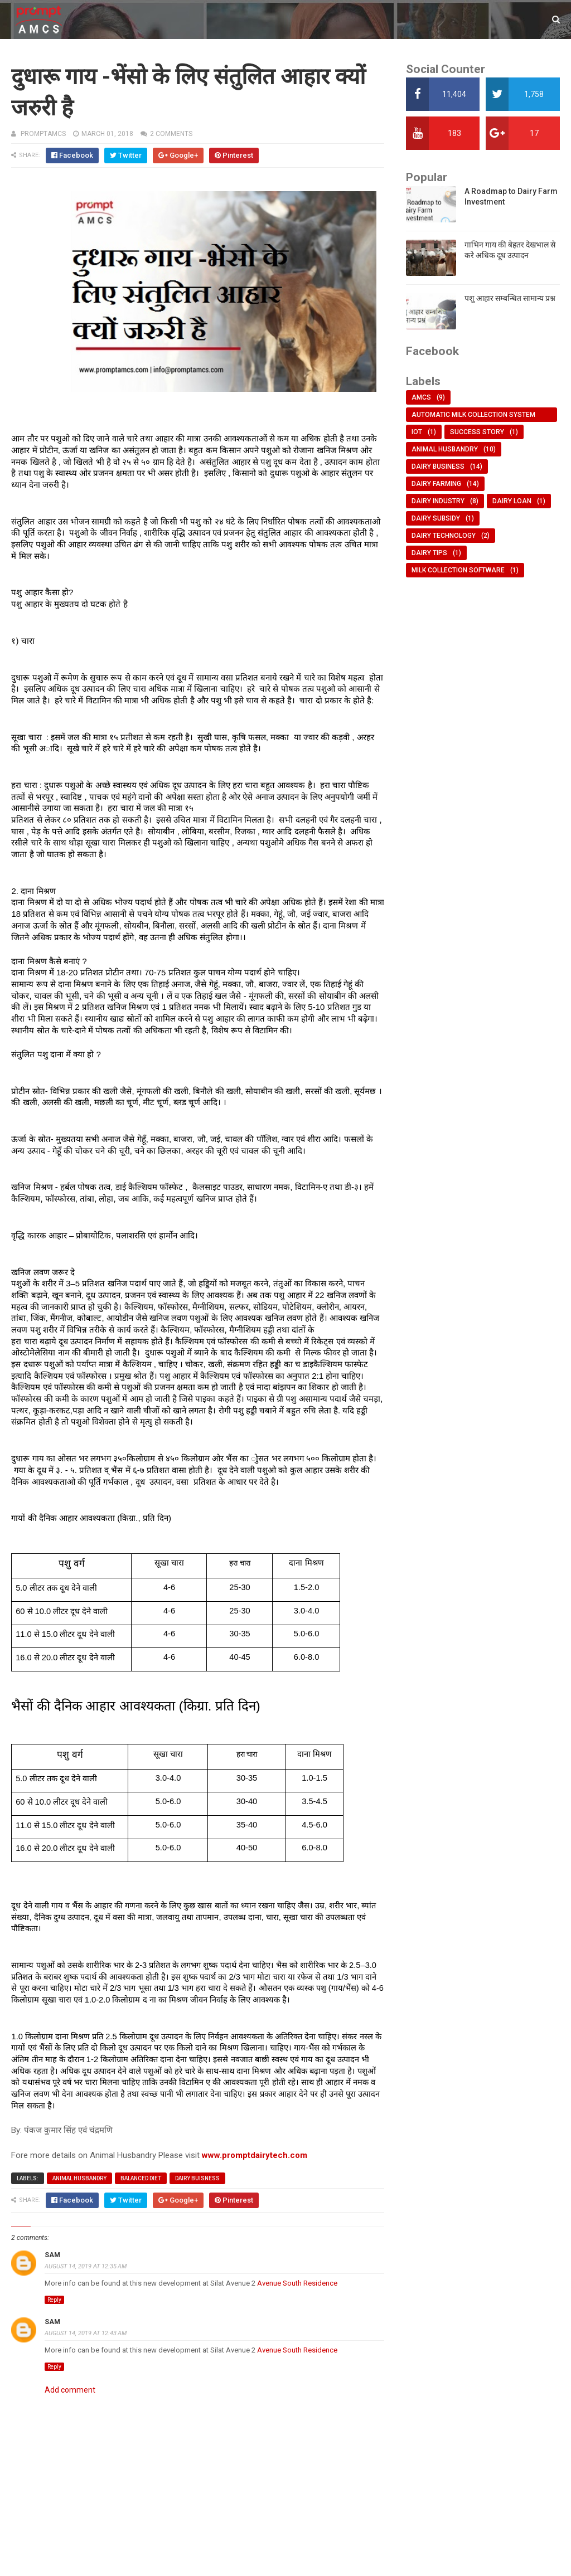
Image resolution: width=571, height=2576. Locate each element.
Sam (52, 2255)
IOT (417, 432)
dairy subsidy (436, 518)
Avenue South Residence (297, 2283)
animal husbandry (79, 2178)
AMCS (421, 397)
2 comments (171, 134)
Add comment (70, 2389)
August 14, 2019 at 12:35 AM (86, 2266)
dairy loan (511, 501)
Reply (54, 2300)
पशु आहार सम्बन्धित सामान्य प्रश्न (509, 298)
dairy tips (429, 553)
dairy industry (438, 501)
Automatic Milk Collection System (473, 415)
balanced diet (140, 2178)
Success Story (477, 432)
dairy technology (444, 535)
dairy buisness (197, 2178)
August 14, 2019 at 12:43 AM (86, 2333)
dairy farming (436, 484)
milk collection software (458, 570)
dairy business (438, 466)
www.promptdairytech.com (254, 2155)
